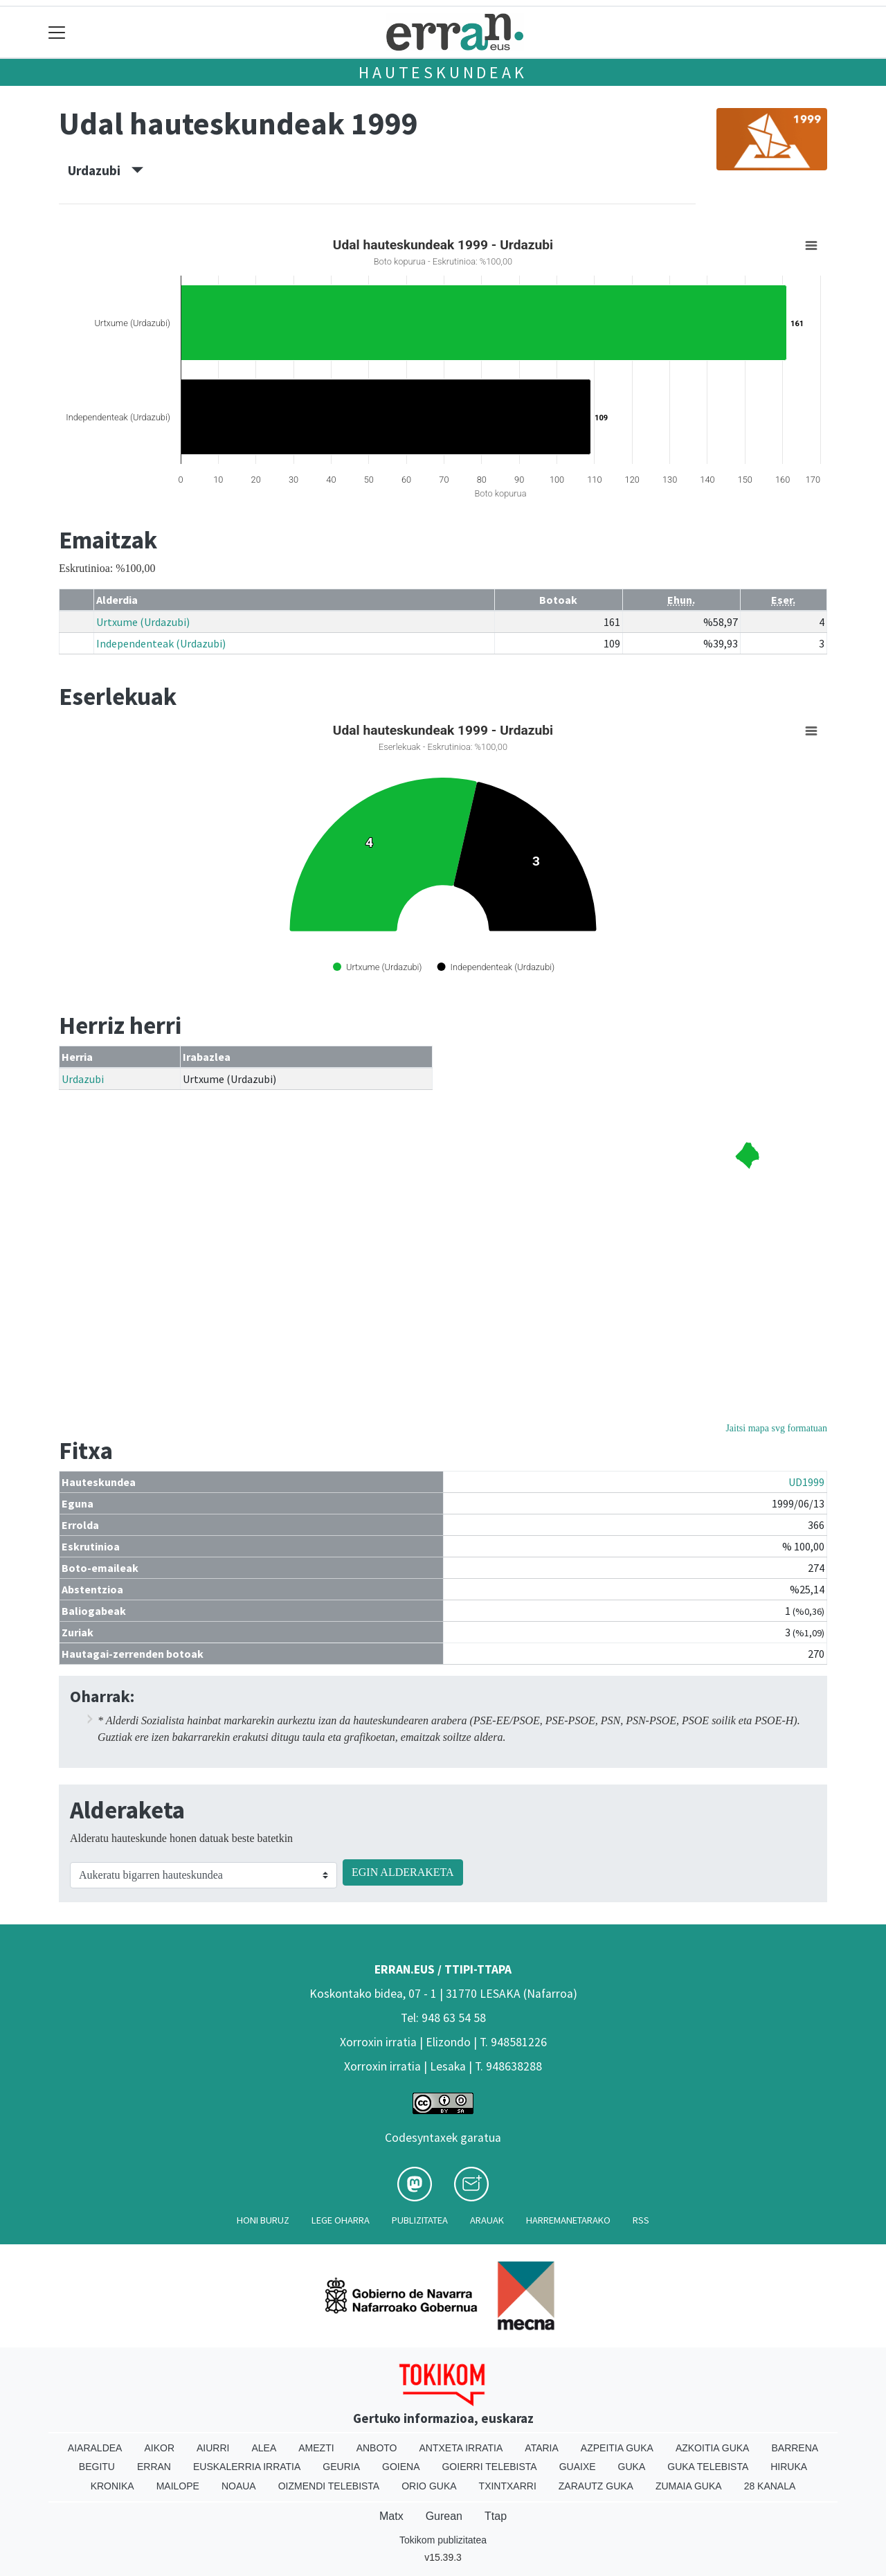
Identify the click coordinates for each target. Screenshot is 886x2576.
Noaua (239, 2486)
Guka (632, 2466)
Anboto (376, 2447)
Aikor (159, 2447)
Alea (263, 2447)
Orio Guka (428, 2486)
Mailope (177, 2486)
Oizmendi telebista (329, 2486)
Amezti (316, 2447)
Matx (391, 2516)
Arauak (487, 2220)
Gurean (444, 2516)
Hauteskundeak (443, 72)
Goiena (400, 2466)
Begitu (97, 2466)
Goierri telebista (489, 2466)
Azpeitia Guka (617, 2447)
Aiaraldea (95, 2447)
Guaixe (577, 2466)
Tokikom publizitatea (443, 2540)
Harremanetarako (568, 2220)
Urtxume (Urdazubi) (143, 622)
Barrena (794, 2447)
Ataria (542, 2447)
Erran (154, 2466)
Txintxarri (507, 2486)
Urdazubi (105, 170)
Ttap (496, 2516)
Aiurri (213, 2447)
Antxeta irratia (461, 2447)
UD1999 (806, 1482)
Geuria (341, 2466)
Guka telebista (707, 2466)
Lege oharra (340, 2220)
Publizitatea (420, 2220)
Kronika (112, 2486)
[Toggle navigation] (57, 32)
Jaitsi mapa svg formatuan (776, 1428)
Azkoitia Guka (713, 2447)
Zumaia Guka (689, 2486)
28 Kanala (770, 2486)
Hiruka (788, 2466)
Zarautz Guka (596, 2486)
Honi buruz (263, 2220)
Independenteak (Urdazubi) (161, 643)
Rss (641, 2220)
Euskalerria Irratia (246, 2466)
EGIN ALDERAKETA (403, 1872)
